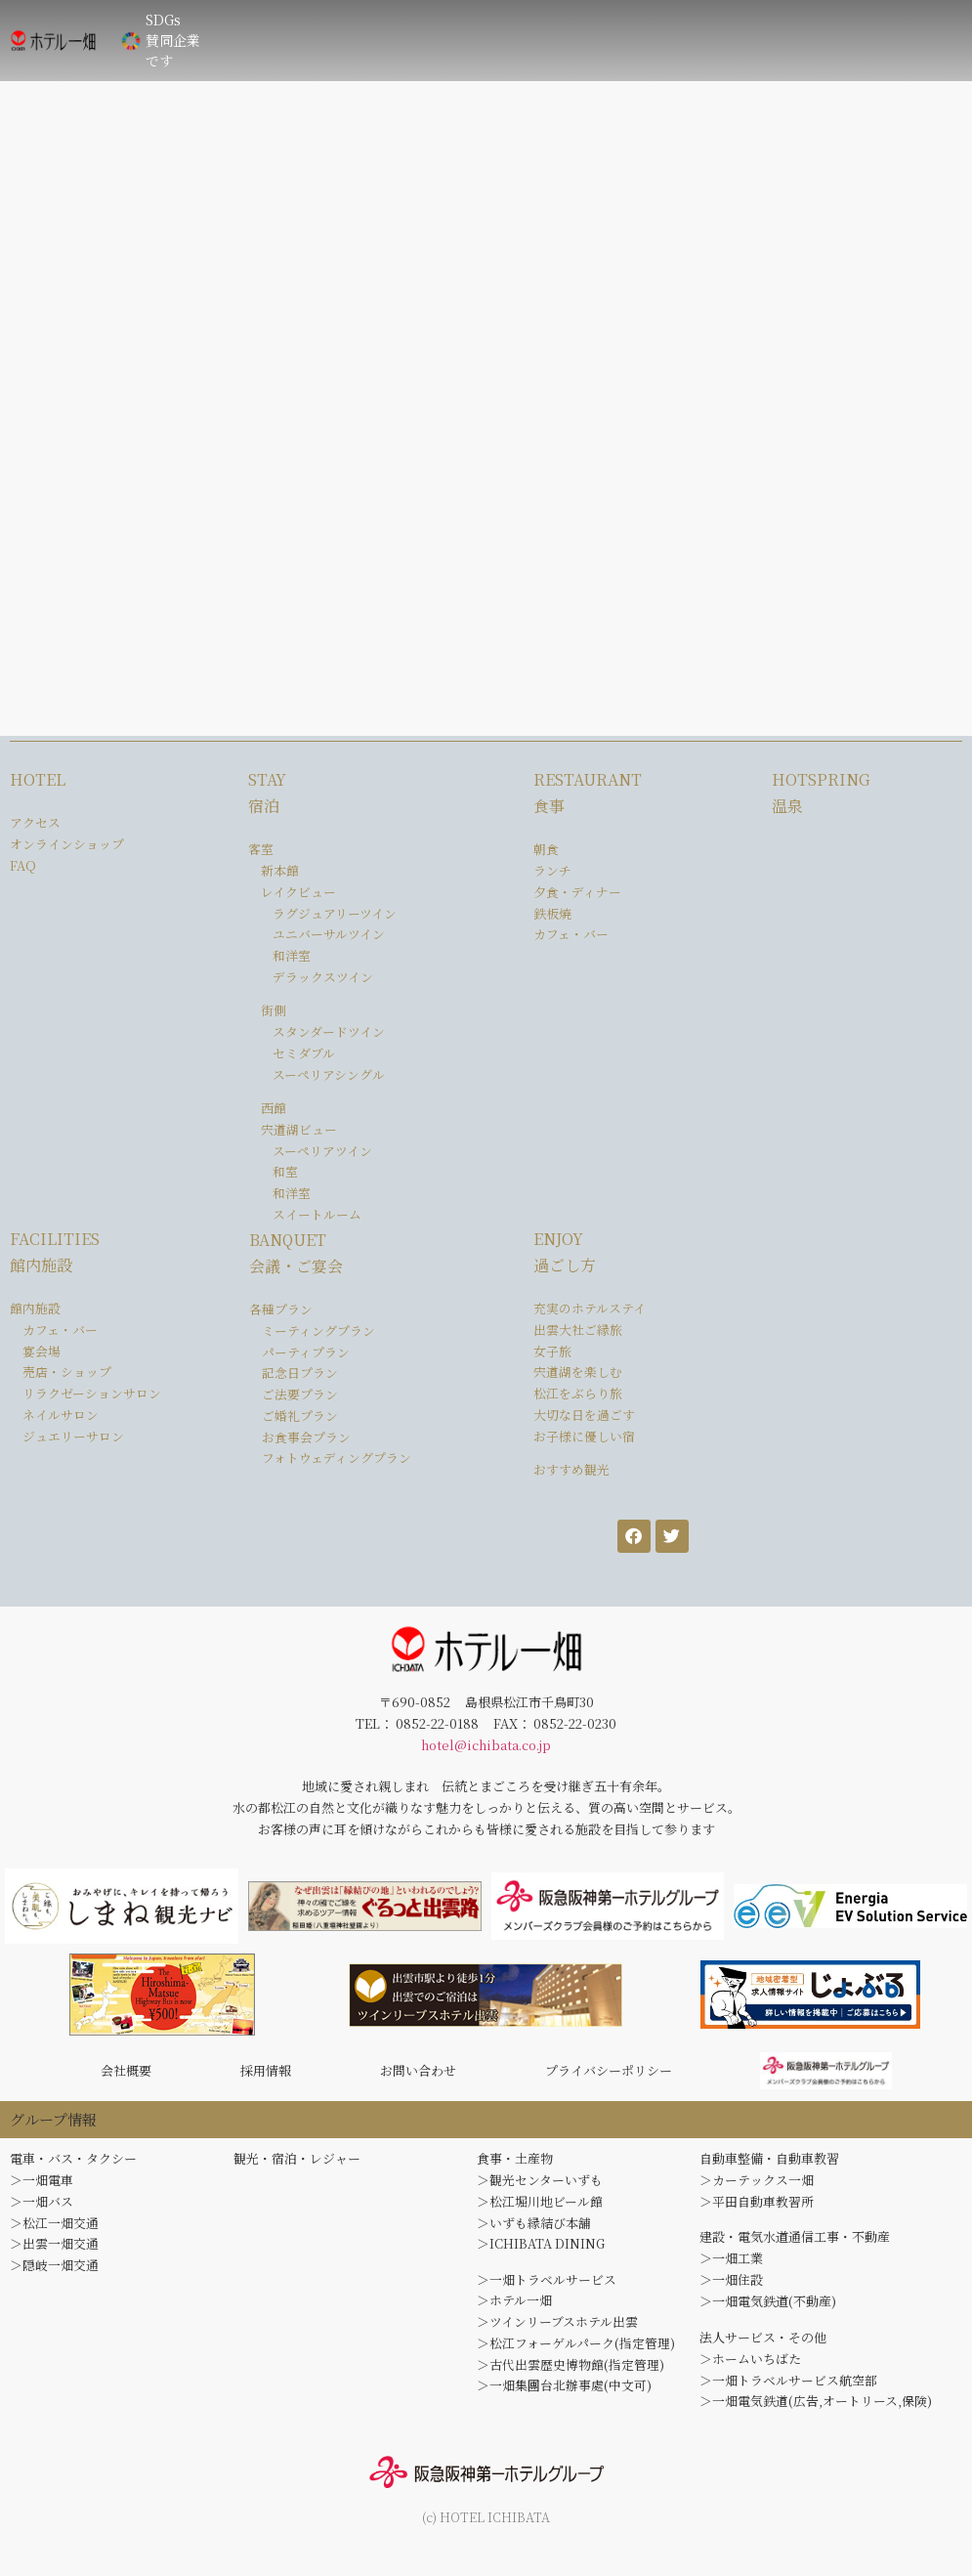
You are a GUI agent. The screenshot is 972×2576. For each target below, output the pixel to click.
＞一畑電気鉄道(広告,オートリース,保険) (815, 2407)
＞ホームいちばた (750, 2364)
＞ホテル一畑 (514, 2306)
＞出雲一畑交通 (54, 2250)
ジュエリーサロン (73, 1436)
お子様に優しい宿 (584, 1436)
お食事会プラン (306, 1437)
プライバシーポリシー (608, 2073)
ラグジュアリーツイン (335, 913)
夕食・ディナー (577, 891)
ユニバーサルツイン (329, 933)
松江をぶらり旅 (577, 1393)
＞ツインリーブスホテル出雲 (557, 2327)
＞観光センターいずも (540, 2185)
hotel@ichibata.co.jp (486, 1745)
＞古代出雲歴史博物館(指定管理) (570, 2370)
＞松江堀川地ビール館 (540, 2207)
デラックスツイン (323, 976)
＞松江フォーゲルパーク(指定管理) (576, 2349)
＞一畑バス (41, 2207)
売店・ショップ (66, 1371)
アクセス (35, 822)
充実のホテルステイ (589, 1308)
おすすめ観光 (571, 1469)
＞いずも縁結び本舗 (534, 2228)
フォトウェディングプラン (336, 1457)
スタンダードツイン (329, 1031)
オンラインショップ (67, 844)
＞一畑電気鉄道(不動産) (767, 2307)
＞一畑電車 (41, 2185)
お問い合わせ (418, 2073)
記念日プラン (300, 1372)
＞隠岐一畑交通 (54, 2270)
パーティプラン (306, 1352)
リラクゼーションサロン (91, 1393)
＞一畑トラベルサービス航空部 (788, 2386)
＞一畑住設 (731, 2285)
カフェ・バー (571, 933)
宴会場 (41, 1351)
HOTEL (37, 779)
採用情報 (265, 2073)
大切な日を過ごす (584, 1414)
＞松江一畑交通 (54, 2228)
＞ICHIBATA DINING (541, 2250)
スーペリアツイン (322, 1150)
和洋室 (292, 955)
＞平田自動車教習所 (756, 2207)
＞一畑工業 (731, 2263)
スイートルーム (317, 1214)
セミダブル (304, 1053)
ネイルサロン (60, 1414)
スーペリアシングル (329, 1074)
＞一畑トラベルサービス (546, 2285)
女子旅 (552, 1351)
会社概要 (126, 2073)
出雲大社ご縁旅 (577, 1329)
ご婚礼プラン (300, 1415)
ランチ (552, 870)
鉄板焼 (552, 913)
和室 (285, 1171)
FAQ (23, 865)
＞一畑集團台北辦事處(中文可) (564, 2392)
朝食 (546, 848)
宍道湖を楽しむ (577, 1371)
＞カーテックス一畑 (756, 2185)
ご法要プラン (300, 1394)
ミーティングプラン (318, 1330)
